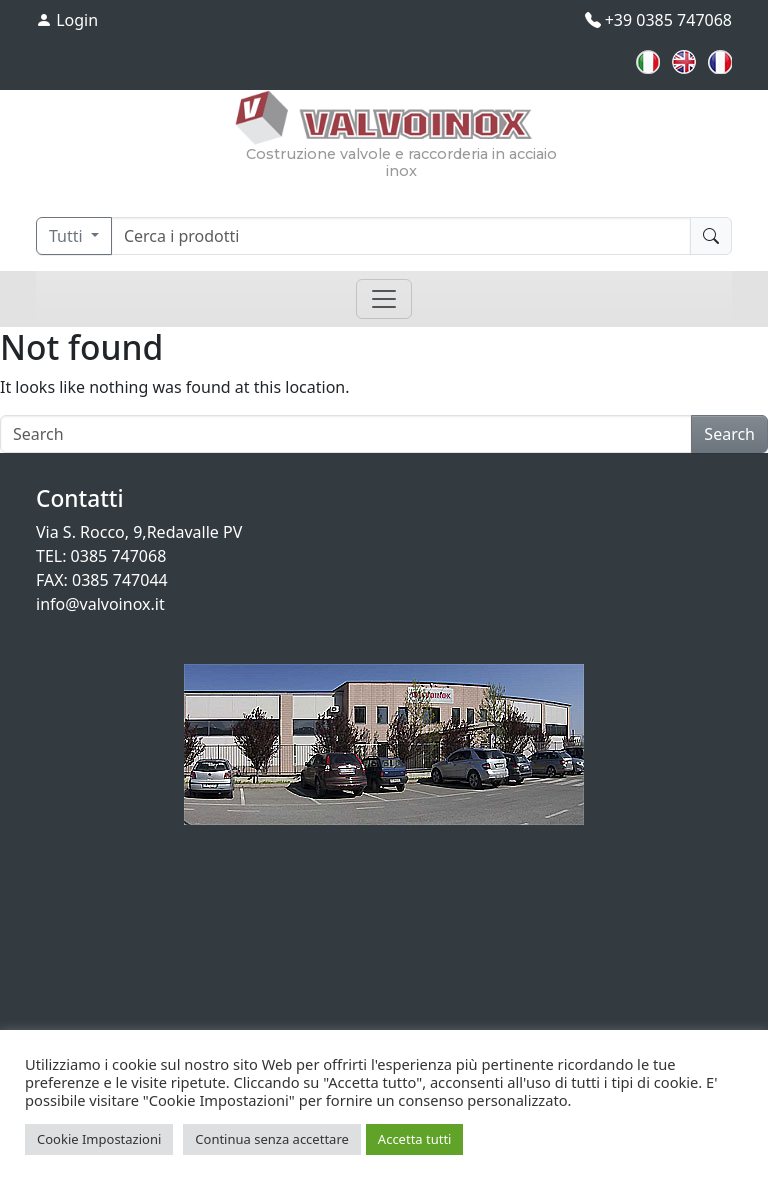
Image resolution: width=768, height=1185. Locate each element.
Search (729, 434)
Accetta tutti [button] (415, 1139)
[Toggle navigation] (384, 299)
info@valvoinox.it (100, 604)
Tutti (68, 236)
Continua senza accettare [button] (272, 1139)
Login (67, 20)
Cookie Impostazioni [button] (99, 1139)
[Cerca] (401, 236)
